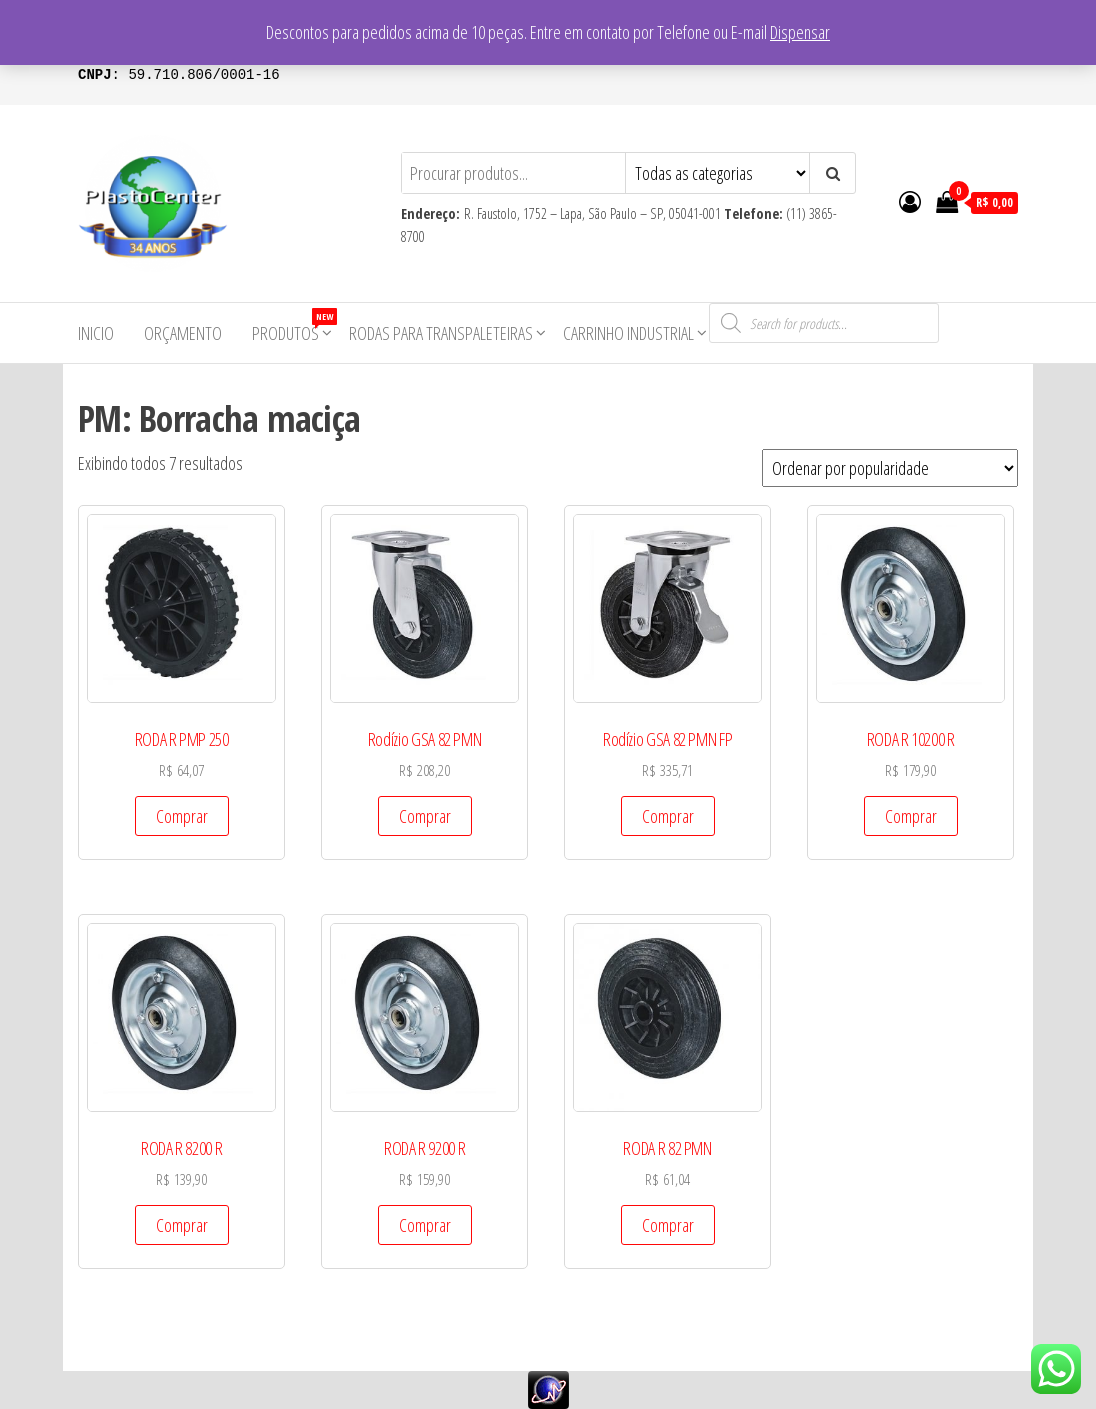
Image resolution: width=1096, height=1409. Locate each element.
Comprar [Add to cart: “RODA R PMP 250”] (182, 816)
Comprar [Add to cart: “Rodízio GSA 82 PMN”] (425, 816)
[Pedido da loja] (890, 468)
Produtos (293, 326)
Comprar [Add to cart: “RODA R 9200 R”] (425, 1225)
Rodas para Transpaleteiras (441, 333)
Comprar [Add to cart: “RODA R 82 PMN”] (668, 1225)
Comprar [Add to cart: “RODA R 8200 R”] (182, 1225)
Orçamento (183, 333)
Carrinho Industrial (628, 333)
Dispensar (800, 32)
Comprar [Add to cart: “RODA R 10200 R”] (911, 816)
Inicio (96, 333)
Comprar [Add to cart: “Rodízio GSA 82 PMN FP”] (668, 816)
